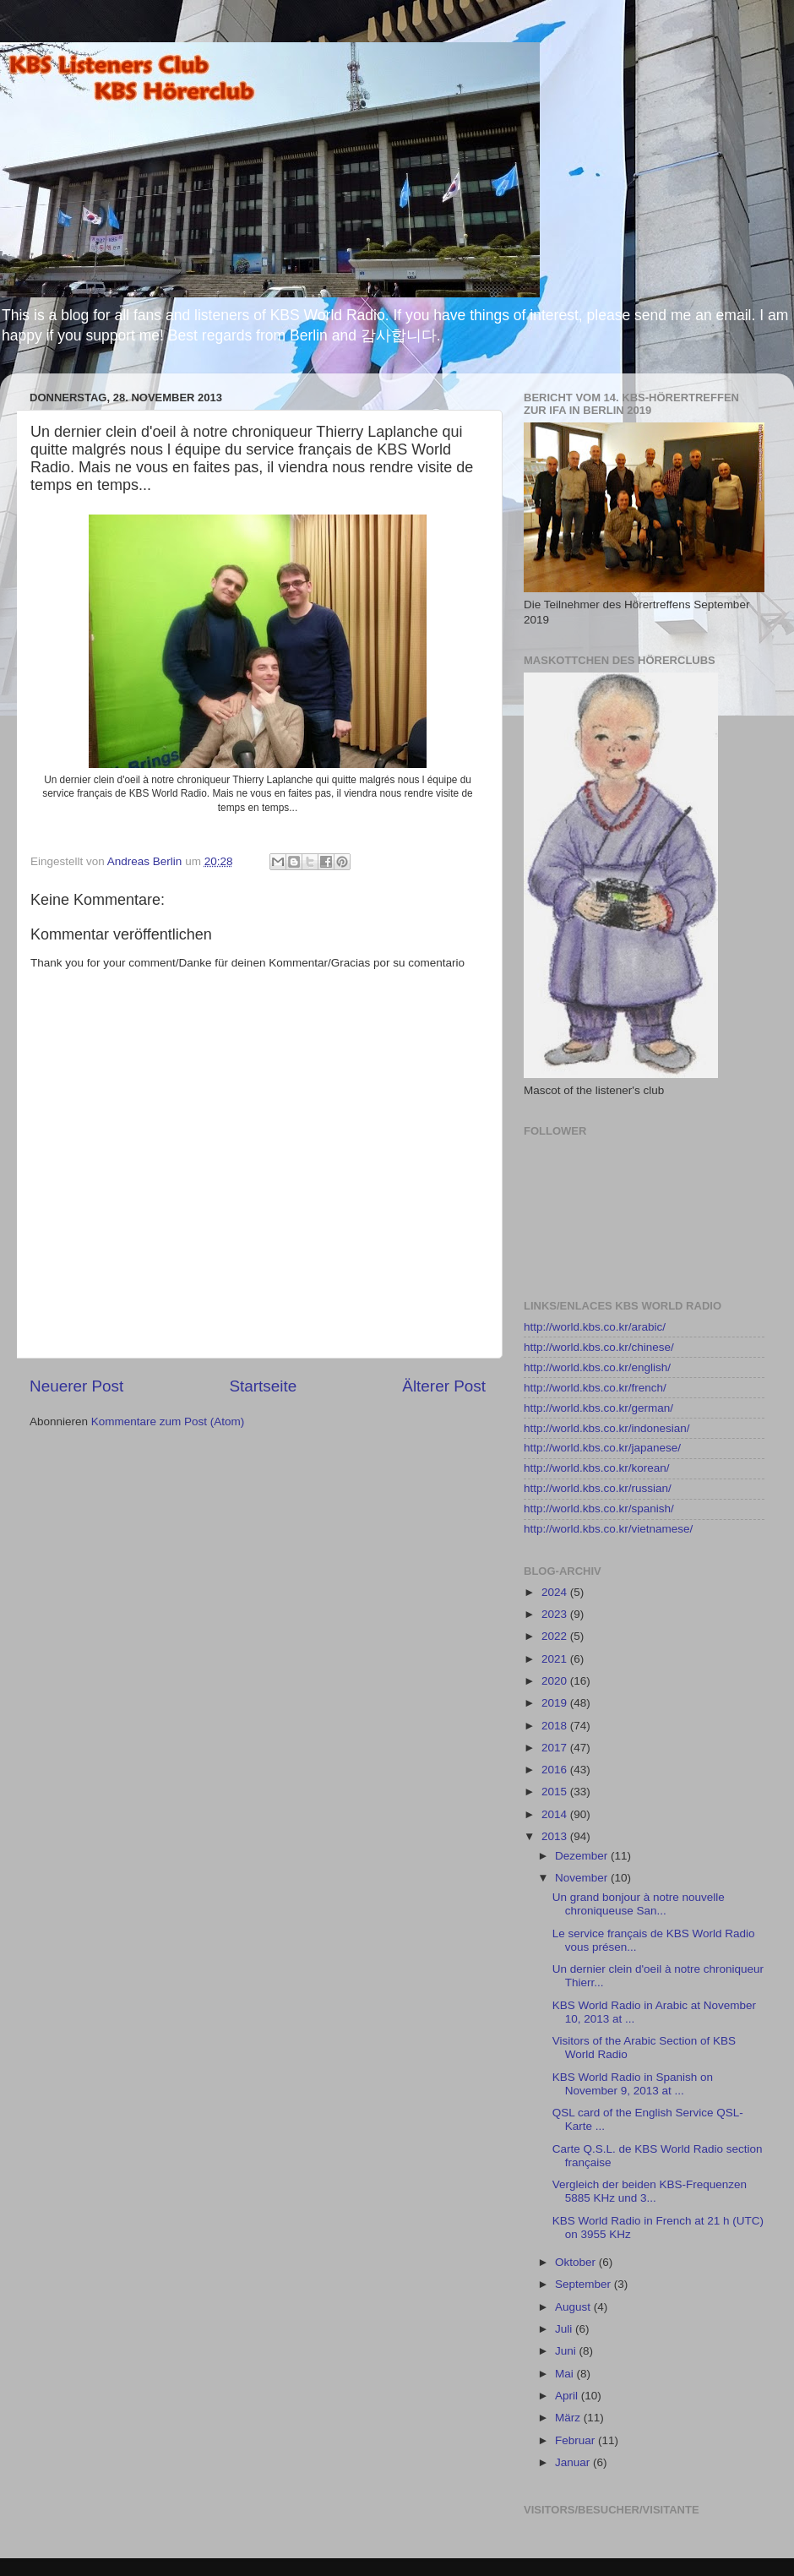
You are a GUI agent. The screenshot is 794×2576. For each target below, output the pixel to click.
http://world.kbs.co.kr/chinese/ (599, 1347)
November (583, 1877)
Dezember (583, 1855)
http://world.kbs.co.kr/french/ (595, 1387)
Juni (567, 2351)
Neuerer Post (76, 1386)
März (569, 2417)
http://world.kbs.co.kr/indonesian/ (607, 1428)
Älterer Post (444, 1386)
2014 (555, 1814)
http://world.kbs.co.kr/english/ (597, 1367)
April (568, 2395)
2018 (555, 1725)
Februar (576, 2440)
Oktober (577, 2262)
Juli (565, 2329)
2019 (555, 1702)
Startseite (262, 1386)
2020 (555, 1681)
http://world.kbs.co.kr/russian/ (598, 1488)
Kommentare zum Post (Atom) (168, 1421)
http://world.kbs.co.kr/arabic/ (595, 1327)
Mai (566, 2373)
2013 (555, 1836)
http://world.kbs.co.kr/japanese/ (602, 1447)
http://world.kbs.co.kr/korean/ (597, 1468)
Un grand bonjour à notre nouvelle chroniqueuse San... (638, 1904)
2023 (555, 1614)
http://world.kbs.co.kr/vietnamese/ (608, 1528)
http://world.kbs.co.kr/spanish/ (599, 1508)
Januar (574, 2462)
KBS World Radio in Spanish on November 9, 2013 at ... (632, 2084)
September (584, 2284)
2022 (555, 1636)
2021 (555, 1659)
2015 (555, 1791)
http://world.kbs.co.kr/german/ (598, 1408)
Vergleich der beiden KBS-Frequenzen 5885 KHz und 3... (649, 2191)
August (574, 2307)
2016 (555, 1769)
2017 (555, 1747)
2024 (555, 1592)
